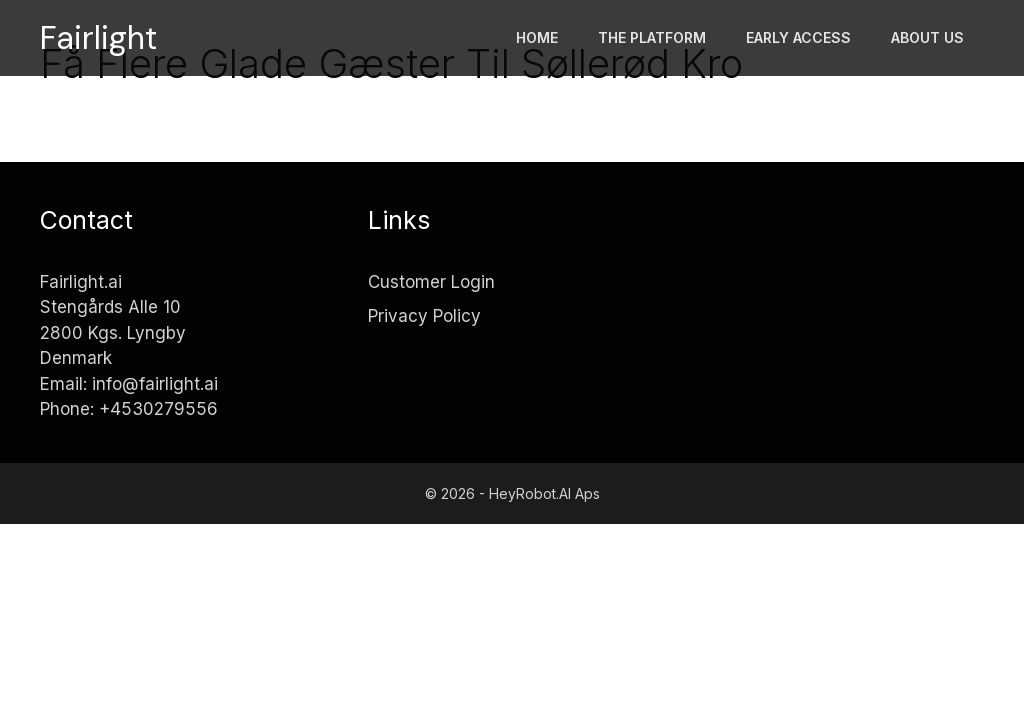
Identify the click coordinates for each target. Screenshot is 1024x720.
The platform (652, 37)
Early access (798, 37)
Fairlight (98, 38)
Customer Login (431, 282)
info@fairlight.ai (155, 384)
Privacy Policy (424, 316)
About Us (927, 37)
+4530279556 (158, 409)
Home (537, 37)
